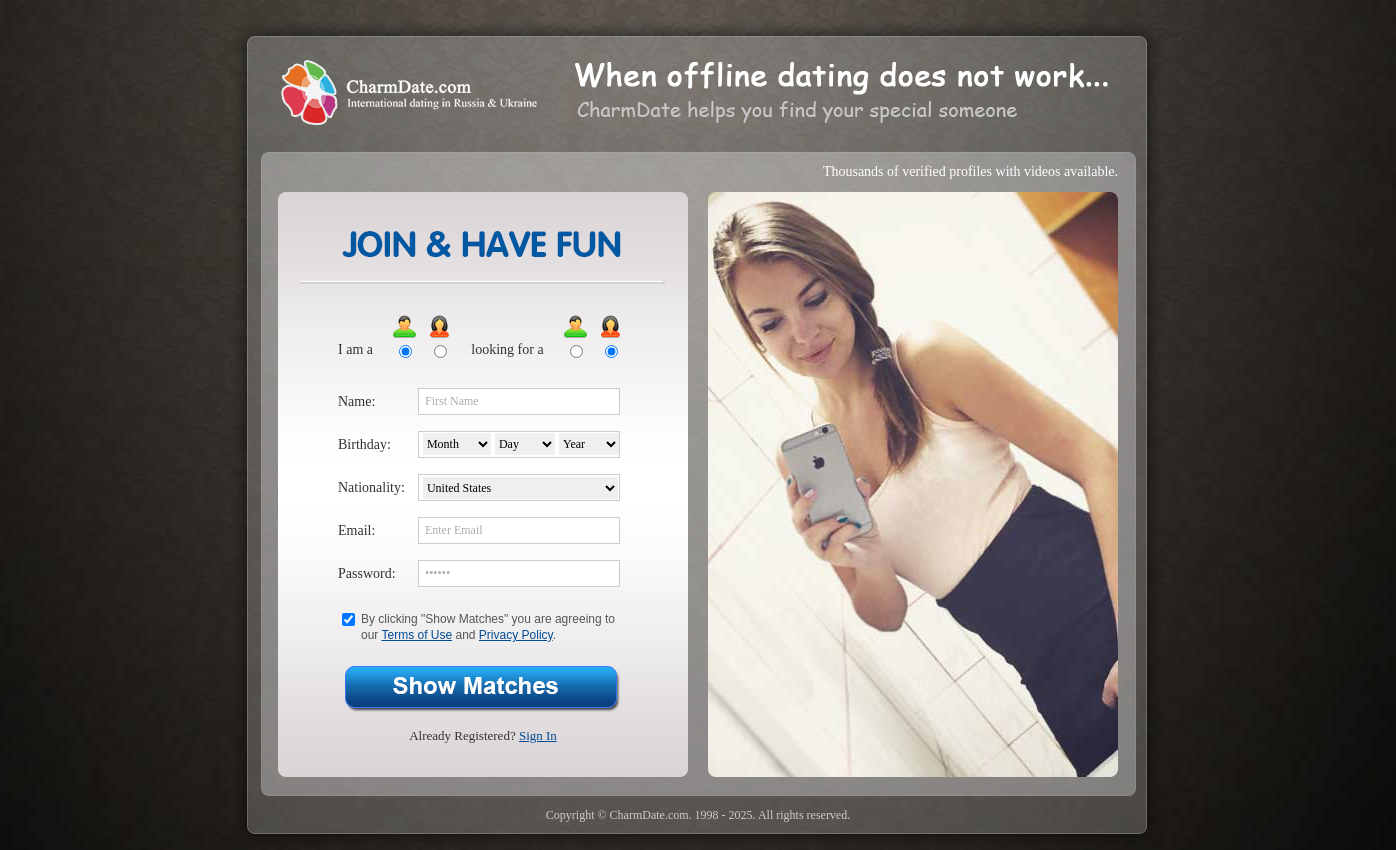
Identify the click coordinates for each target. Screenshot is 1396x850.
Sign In (538, 735)
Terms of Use (416, 635)
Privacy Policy (516, 635)
